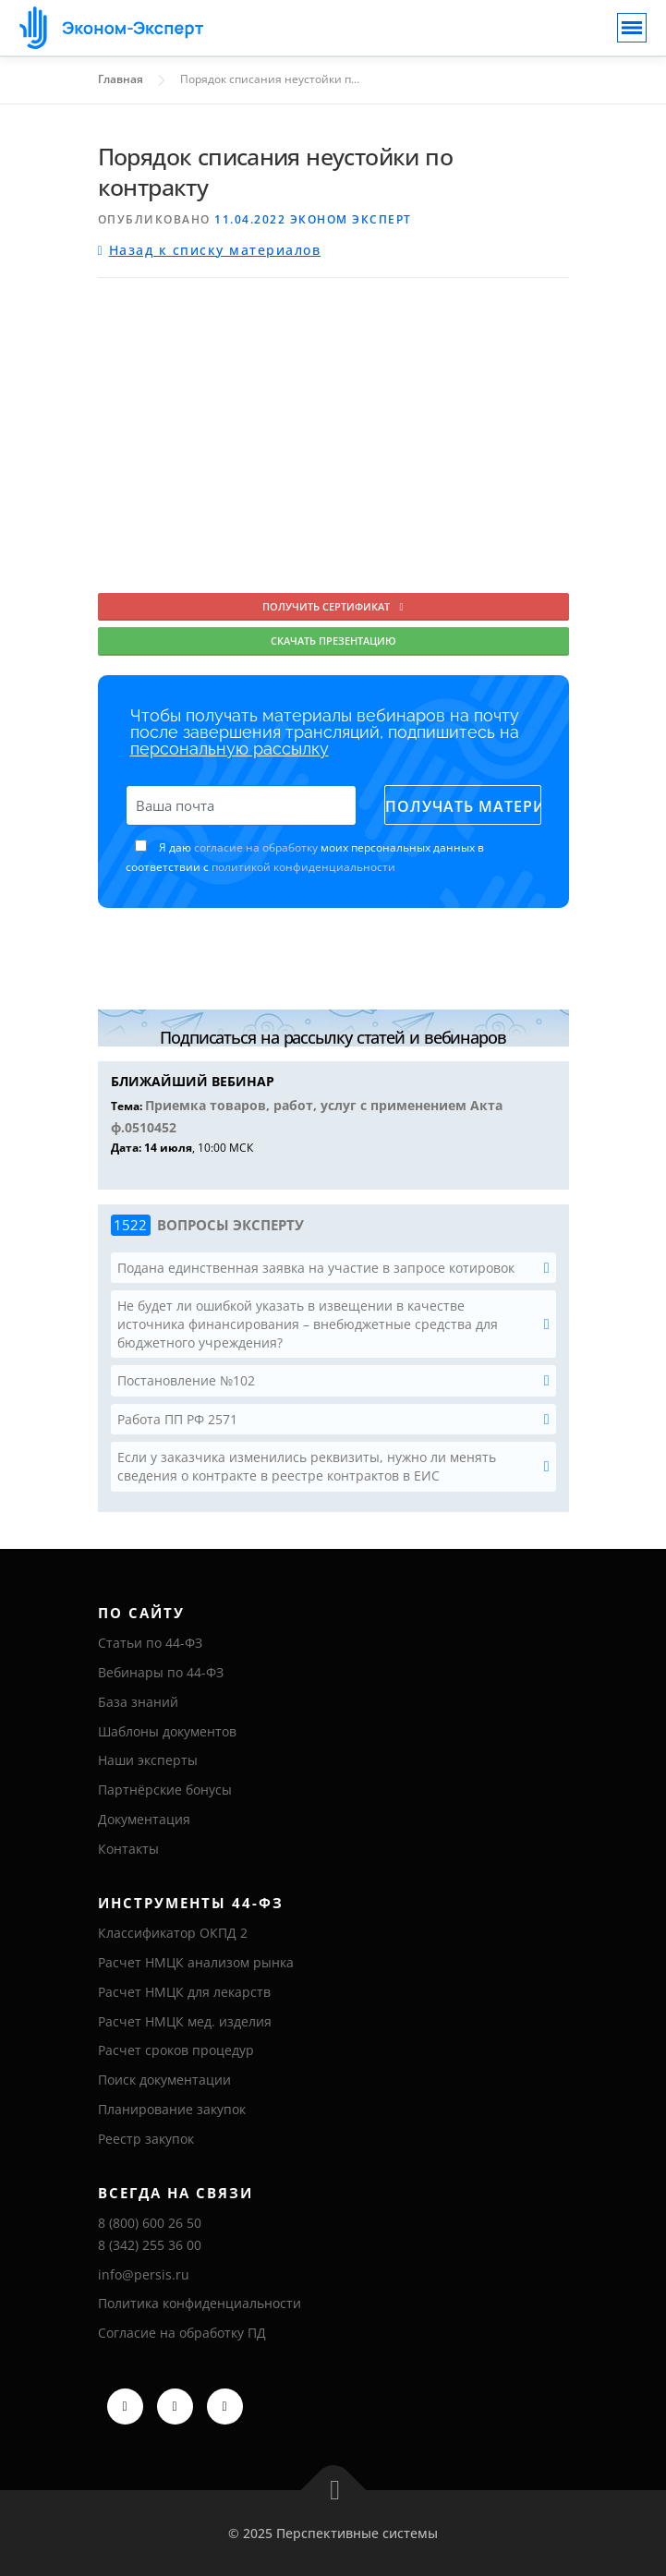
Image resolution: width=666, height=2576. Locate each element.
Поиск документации (164, 2079)
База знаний (138, 1702)
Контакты (128, 1848)
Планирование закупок (172, 2109)
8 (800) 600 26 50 (149, 2222)
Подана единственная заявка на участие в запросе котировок (316, 1267)
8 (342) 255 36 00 (149, 2245)
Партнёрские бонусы (165, 1789)
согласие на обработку (256, 847)
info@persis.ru (143, 2274)
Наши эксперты (148, 1760)
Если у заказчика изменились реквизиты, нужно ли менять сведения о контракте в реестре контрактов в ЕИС (306, 1466)
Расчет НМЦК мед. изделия (185, 2021)
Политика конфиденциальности (199, 2303)
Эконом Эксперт (351, 219)
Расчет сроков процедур (176, 2050)
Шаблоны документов (167, 1731)
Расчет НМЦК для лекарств (184, 1992)
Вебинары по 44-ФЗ (161, 1672)
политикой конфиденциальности (303, 867)
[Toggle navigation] (632, 27)
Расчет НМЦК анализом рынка (196, 1962)
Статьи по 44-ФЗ (150, 1642)
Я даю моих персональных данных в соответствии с (305, 857)
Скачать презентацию (333, 640)
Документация (144, 1819)
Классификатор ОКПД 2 (173, 1932)
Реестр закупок (146, 2138)
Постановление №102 (186, 1380)
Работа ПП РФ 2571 (177, 1419)
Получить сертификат (332, 606)
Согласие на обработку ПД (182, 2332)
